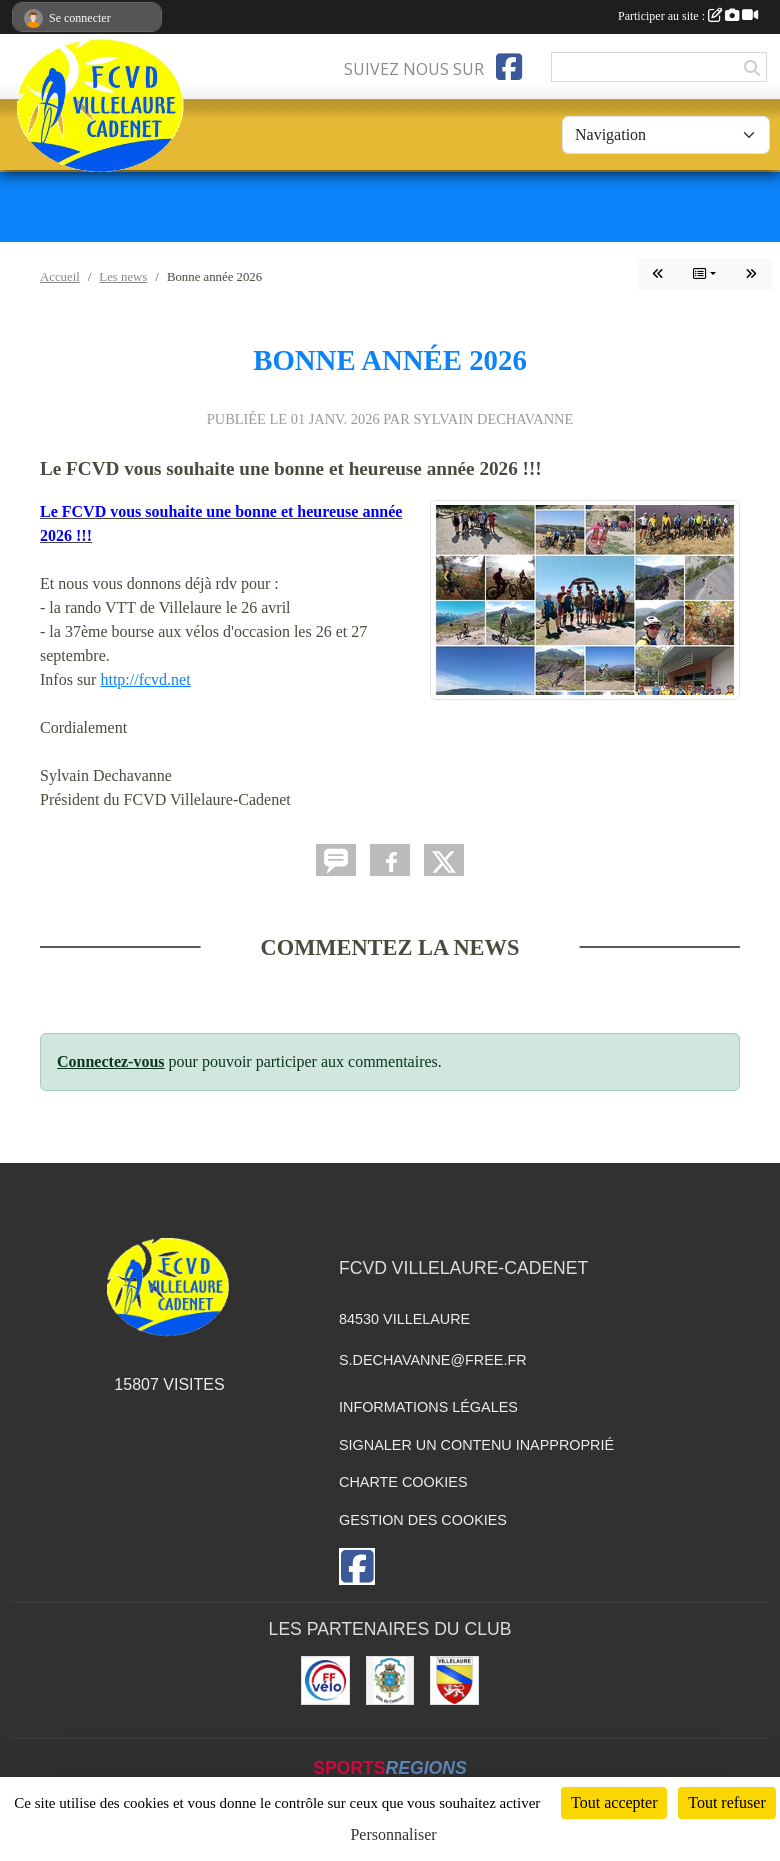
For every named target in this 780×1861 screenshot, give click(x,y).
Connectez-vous (111, 1061)
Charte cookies (403, 1482)
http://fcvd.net (145, 679)
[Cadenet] (390, 1680)
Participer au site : (688, 16)
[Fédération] (325, 1680)
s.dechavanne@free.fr (433, 1360)
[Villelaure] (454, 1680)
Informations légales (428, 1407)
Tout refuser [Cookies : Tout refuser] (727, 1802)
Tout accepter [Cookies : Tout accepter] (614, 1802)
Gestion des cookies (423, 1520)
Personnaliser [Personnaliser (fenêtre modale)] (393, 1834)
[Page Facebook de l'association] (509, 67)
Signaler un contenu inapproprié (476, 1445)
